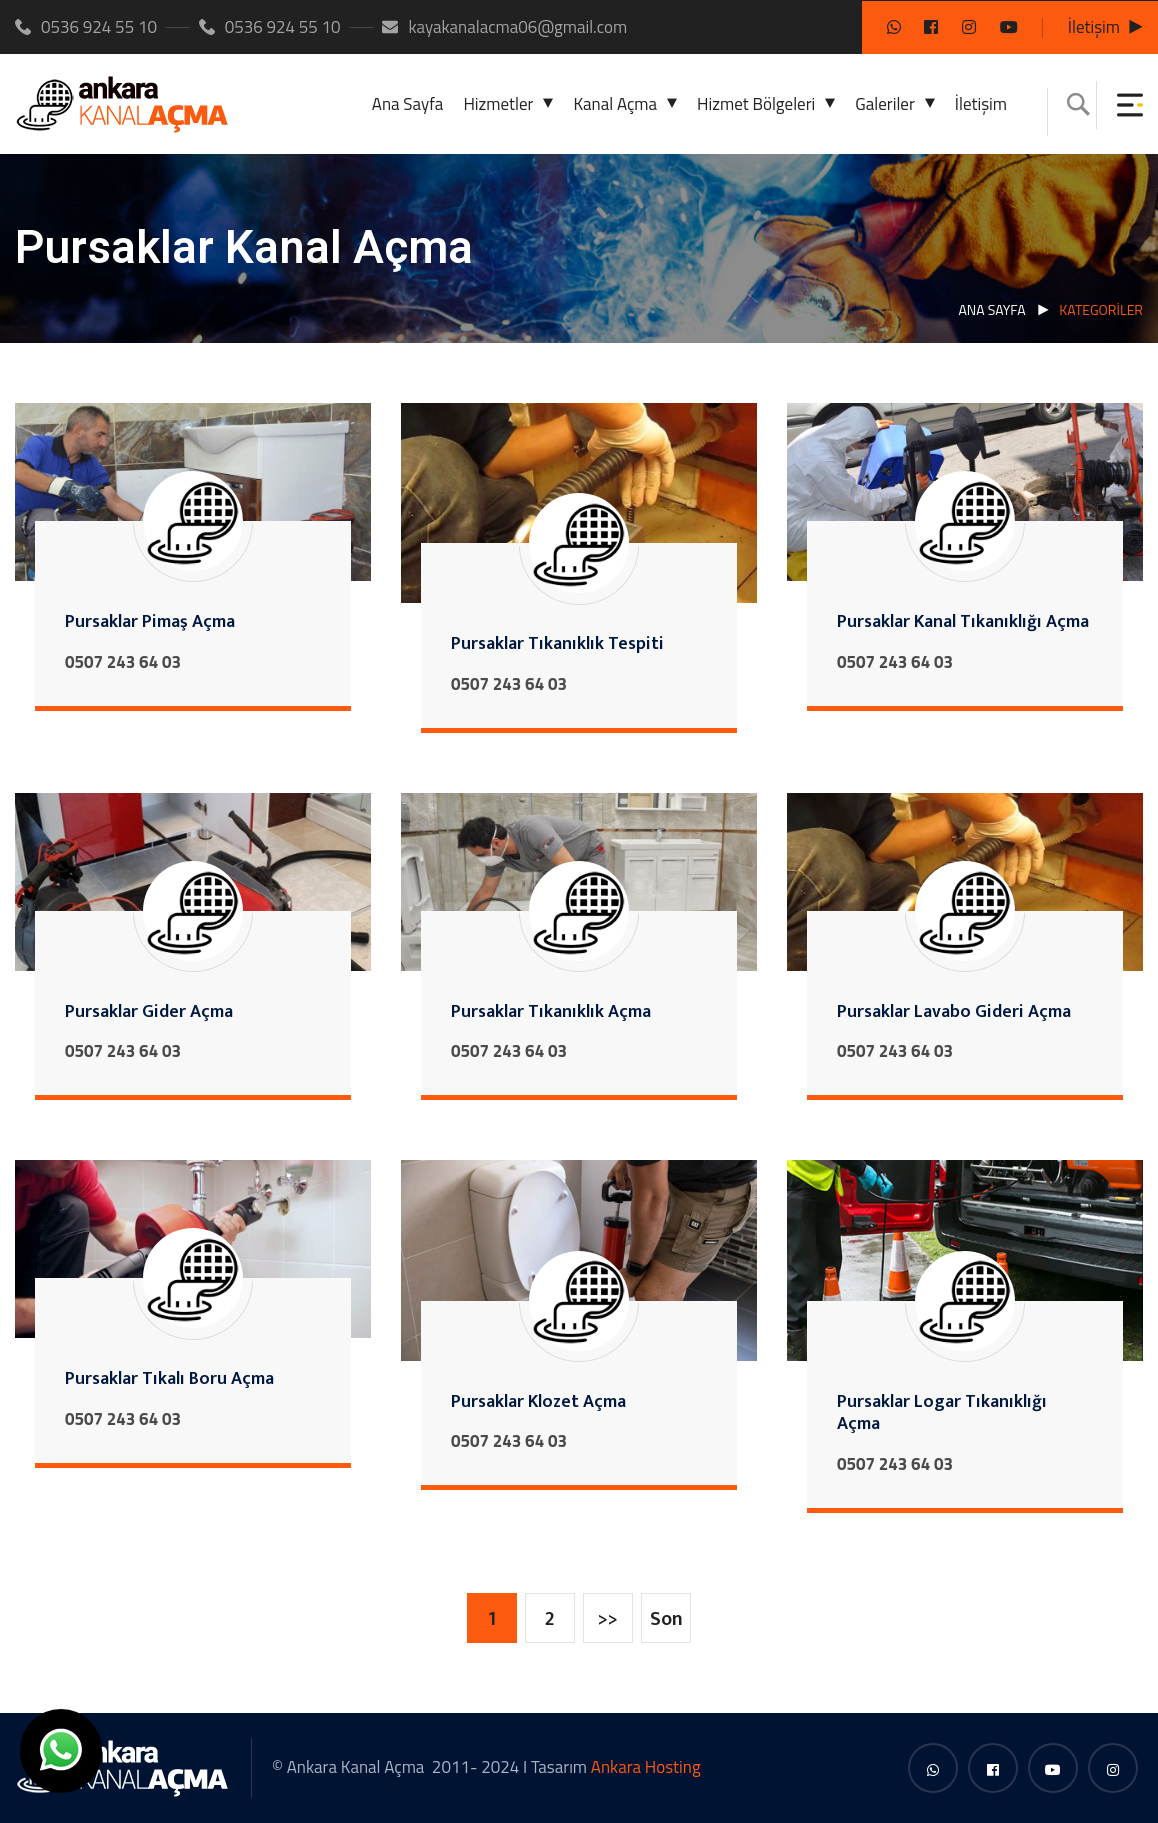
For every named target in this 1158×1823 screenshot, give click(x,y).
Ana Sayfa (408, 104)
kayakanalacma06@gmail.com (504, 27)
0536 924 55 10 (86, 27)
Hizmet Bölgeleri (756, 104)
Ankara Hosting (646, 1767)
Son (666, 1619)
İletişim (1094, 27)
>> (608, 1619)
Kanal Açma (615, 104)
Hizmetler (498, 104)
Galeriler (885, 104)
